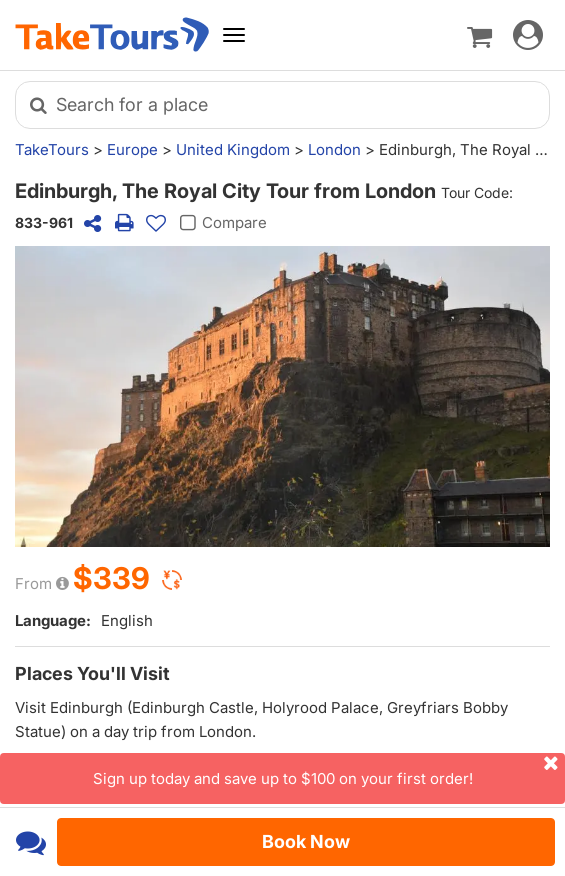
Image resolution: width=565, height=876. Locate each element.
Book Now (306, 841)
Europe (132, 149)
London (334, 149)
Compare (220, 223)
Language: (53, 620)
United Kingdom (233, 149)
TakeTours (52, 149)
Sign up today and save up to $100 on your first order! (329, 770)
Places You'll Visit (92, 673)
